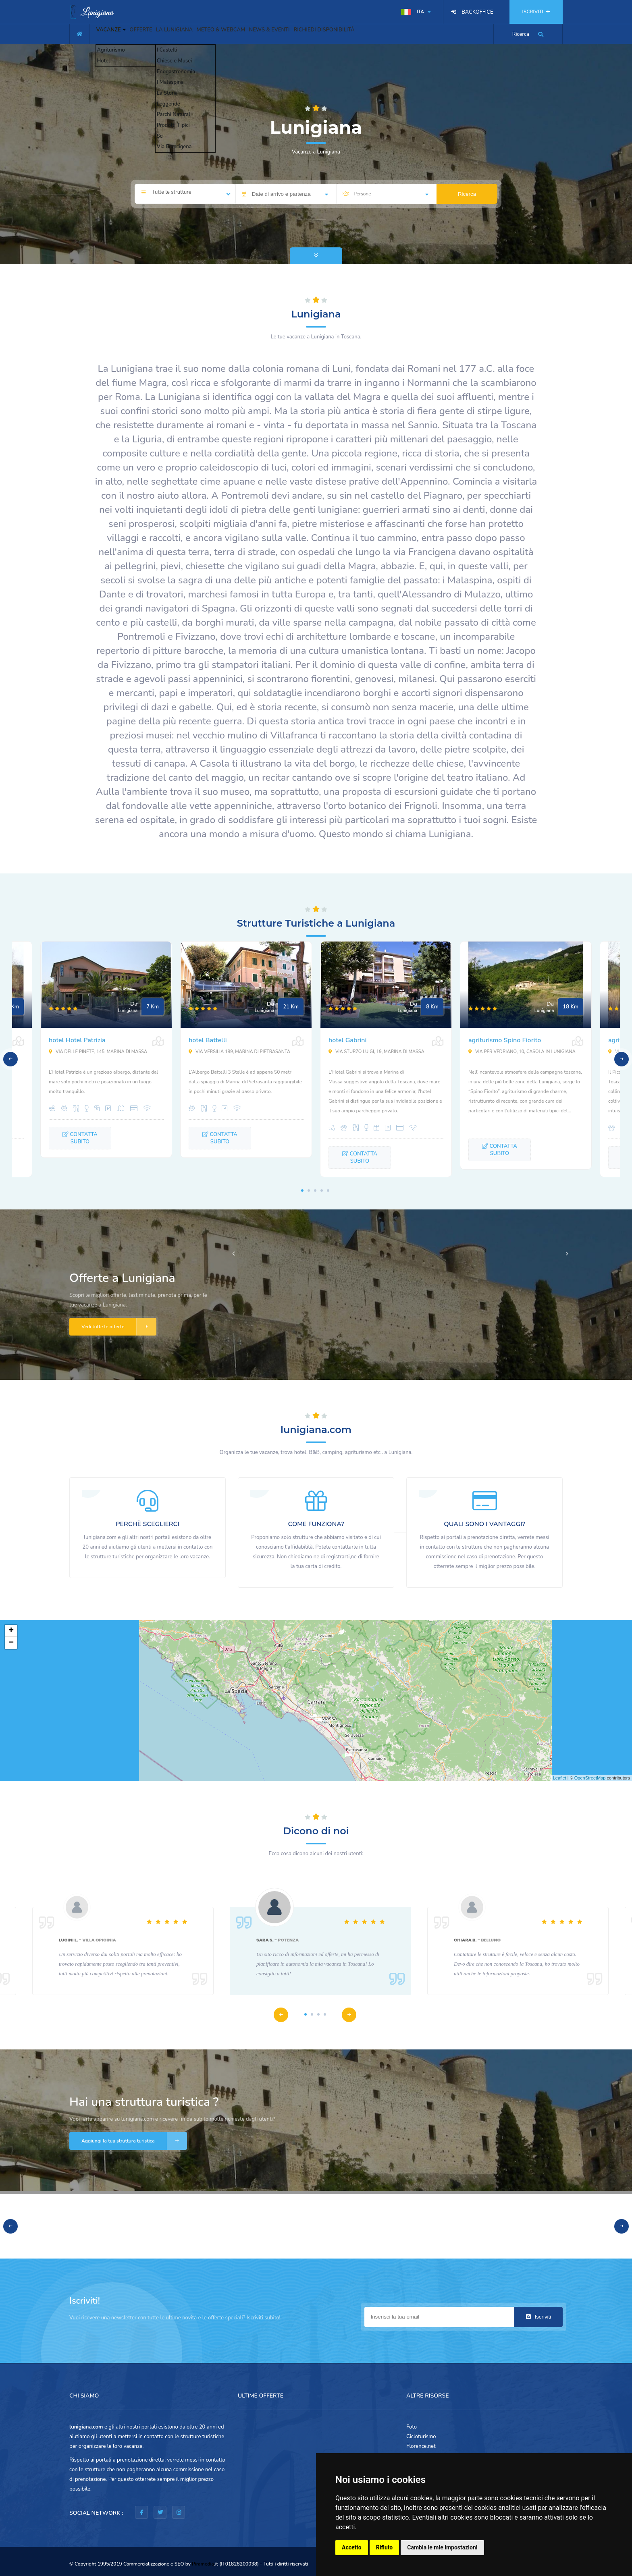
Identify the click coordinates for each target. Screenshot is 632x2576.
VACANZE (115, 33)
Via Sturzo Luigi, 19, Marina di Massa (376, 1052)
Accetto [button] (352, 2547)
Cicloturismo (421, 2436)
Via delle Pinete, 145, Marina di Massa (98, 1052)
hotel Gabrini (347, 1040)
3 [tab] (315, 1190)
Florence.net (421, 2446)
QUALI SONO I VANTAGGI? (484, 1524)
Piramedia (203, 2564)
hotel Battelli (208, 1040)
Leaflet (559, 1777)
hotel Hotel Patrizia (77, 1040)
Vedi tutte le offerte (118, 1327)
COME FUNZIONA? (316, 1524)
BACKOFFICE (477, 12)
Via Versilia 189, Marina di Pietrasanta (239, 1052)
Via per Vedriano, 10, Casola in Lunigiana (522, 1052)
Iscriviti (538, 2317)
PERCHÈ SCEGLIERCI (147, 1524)
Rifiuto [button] (384, 2547)
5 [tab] (328, 1190)
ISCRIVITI (536, 11)
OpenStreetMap (590, 1777)
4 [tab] (321, 1190)
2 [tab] (309, 1190)
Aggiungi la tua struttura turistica (134, 2141)
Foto (411, 2427)
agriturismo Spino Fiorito (504, 1040)
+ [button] (11, 1631)
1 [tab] (302, 1190)
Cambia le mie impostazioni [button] (442, 2547)
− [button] (11, 1643)
